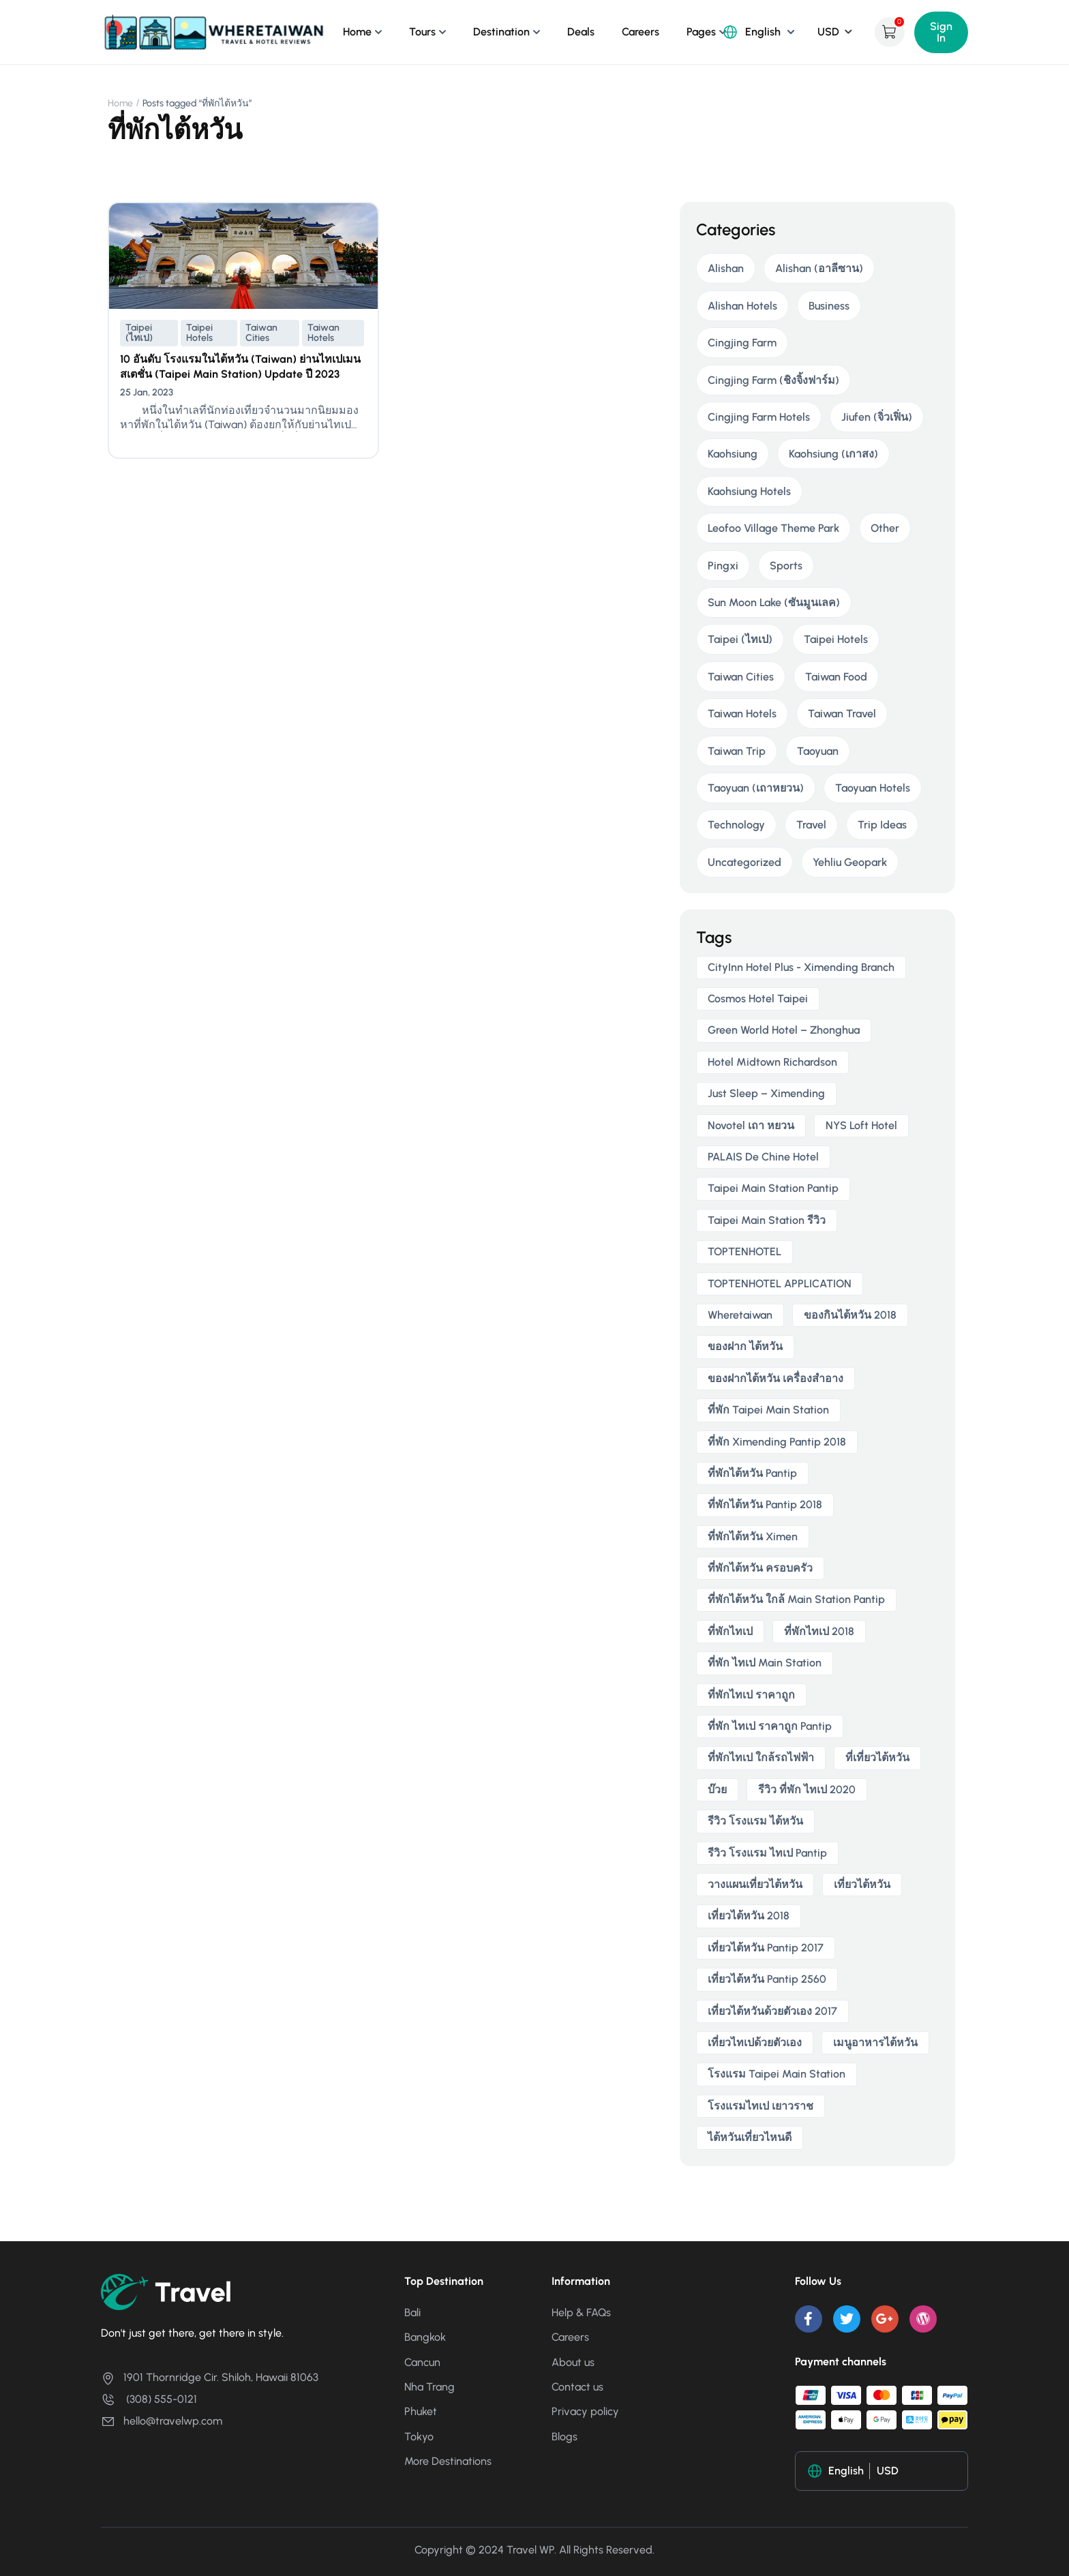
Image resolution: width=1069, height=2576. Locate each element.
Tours (422, 31)
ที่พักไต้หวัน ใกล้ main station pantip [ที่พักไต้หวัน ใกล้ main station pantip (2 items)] (796, 1599)
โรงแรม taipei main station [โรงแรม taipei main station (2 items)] (776, 2073)
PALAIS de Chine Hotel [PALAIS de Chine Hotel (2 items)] (763, 1156)
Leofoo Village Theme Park (773, 528)
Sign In (941, 32)
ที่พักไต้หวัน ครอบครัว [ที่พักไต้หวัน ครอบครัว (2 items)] (760, 1567)
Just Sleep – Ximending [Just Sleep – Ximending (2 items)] (766, 1093)
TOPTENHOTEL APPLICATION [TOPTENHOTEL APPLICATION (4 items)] (780, 1283)
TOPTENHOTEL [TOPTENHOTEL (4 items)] (744, 1251)
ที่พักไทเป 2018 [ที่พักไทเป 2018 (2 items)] (819, 1631)
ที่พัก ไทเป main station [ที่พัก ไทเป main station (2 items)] (765, 1662)
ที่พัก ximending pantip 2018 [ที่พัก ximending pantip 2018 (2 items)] (777, 1441)
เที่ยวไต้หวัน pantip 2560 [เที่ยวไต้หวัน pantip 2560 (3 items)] (767, 1979)
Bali (412, 2312)
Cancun (422, 2362)
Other (885, 528)
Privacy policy (585, 2411)
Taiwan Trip (737, 751)
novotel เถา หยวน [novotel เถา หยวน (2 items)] (751, 1125)
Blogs (564, 2436)
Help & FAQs (581, 2312)
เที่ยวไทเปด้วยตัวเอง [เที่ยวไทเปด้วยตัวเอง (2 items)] (755, 2042)
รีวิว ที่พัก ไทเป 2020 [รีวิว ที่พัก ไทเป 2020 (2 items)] (807, 1789)
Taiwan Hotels (323, 333)
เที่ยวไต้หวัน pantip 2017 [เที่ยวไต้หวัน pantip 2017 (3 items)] (766, 1947)
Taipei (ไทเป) (139, 333)
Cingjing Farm (742, 342)
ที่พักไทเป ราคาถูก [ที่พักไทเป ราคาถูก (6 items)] (751, 1694)
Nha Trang (429, 2386)
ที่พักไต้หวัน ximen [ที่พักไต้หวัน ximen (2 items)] (753, 1536)
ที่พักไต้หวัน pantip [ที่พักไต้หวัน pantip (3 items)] (752, 1473)
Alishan (726, 268)
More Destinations (448, 2461)
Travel (811, 824)
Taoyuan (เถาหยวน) (756, 787)
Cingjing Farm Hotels (759, 416)
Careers (640, 31)
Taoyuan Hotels (872, 787)
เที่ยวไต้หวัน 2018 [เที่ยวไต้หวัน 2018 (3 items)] (748, 1915)
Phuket (420, 2411)
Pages (701, 31)
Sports (786, 565)
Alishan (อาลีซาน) (819, 268)
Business (829, 305)
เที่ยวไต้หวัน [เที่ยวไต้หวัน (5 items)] (862, 1884)
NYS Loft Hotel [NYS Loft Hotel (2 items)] (861, 1125)
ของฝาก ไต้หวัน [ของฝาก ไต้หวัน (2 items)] (745, 1346)
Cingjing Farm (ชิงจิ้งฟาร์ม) (773, 380)
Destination (501, 31)
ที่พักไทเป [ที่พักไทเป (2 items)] (730, 1631)
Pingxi (723, 565)
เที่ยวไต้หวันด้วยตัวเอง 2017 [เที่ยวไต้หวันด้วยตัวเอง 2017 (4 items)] (772, 2011)
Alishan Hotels (742, 305)
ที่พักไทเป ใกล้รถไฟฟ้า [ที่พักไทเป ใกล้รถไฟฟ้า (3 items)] (761, 1757)
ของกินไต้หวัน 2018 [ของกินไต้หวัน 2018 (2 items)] (850, 1314)
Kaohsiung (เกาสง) (833, 453)
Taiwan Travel (842, 713)
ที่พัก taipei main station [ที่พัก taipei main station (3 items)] (768, 1409)
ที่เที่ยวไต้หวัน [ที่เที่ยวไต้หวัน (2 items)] (877, 1757)
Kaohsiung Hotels (749, 491)
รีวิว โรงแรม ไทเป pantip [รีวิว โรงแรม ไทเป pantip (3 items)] (767, 1852)
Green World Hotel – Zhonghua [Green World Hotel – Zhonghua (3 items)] (784, 1029)
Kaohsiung (732, 453)
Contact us (577, 2386)
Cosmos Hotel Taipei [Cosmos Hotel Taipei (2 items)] (758, 998)
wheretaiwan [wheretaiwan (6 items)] (740, 1314)
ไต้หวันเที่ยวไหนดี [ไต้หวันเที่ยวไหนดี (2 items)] (750, 2137)
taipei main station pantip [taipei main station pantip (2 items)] (773, 1188)
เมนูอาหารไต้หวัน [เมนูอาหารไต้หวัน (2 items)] (875, 2042)
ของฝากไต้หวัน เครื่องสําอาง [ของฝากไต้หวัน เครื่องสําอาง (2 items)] (775, 1378)
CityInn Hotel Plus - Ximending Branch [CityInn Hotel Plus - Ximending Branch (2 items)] (801, 967)
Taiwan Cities (261, 333)
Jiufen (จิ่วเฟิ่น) (876, 416)
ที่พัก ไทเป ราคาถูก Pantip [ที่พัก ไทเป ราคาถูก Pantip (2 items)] (770, 1726)
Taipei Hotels (199, 333)
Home (357, 31)
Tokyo (419, 2436)
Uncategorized (744, 862)
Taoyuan (818, 751)
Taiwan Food (836, 676)
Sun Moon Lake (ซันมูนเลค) (774, 602)
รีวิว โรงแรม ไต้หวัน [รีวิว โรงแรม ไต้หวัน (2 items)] (755, 1820)
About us (573, 2362)
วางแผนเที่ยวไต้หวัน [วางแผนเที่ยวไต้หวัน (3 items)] (755, 1884)
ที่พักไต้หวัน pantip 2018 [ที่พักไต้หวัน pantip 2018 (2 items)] (765, 1504)
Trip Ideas (882, 824)
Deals (580, 31)
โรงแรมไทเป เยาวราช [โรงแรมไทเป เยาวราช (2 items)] (760, 2105)
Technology (736, 824)
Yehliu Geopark (850, 862)
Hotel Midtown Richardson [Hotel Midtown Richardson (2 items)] (772, 1061)
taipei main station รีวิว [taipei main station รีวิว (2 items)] (767, 1220)
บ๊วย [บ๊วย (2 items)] (717, 1789)
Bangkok (425, 2337)
